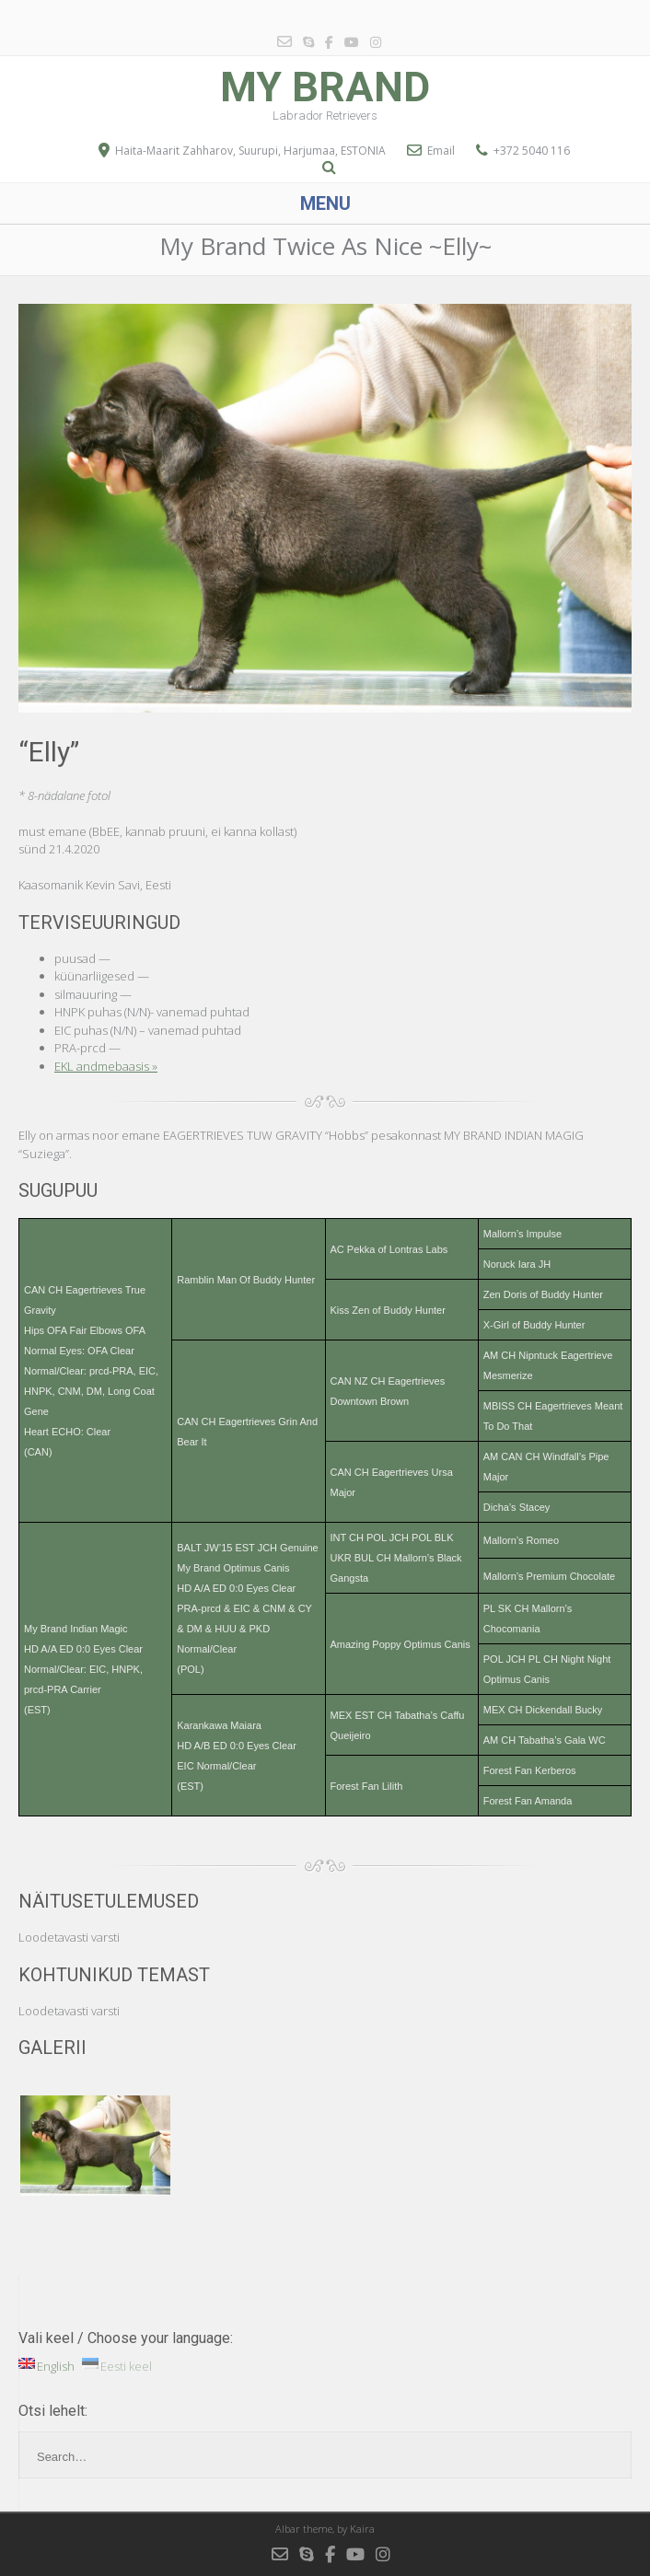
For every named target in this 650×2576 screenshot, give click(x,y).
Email (441, 150)
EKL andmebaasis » (105, 1066)
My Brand (325, 87)
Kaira (362, 2528)
